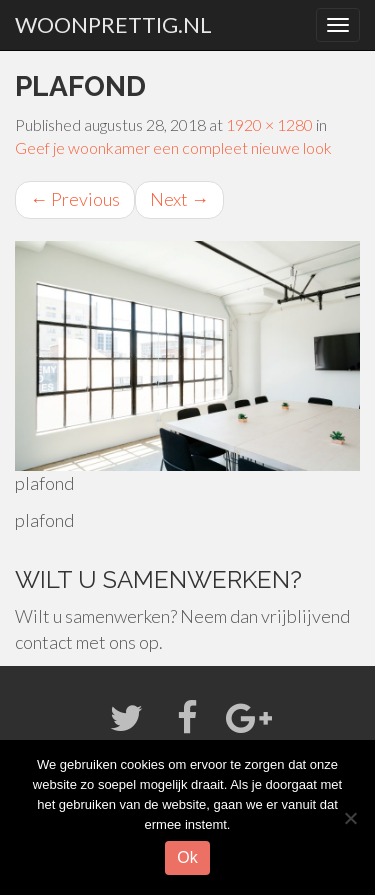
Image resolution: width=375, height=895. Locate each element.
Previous (75, 199)
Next (179, 199)
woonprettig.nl (113, 24)
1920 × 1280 (269, 124)
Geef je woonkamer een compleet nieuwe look (173, 147)
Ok (187, 857)
